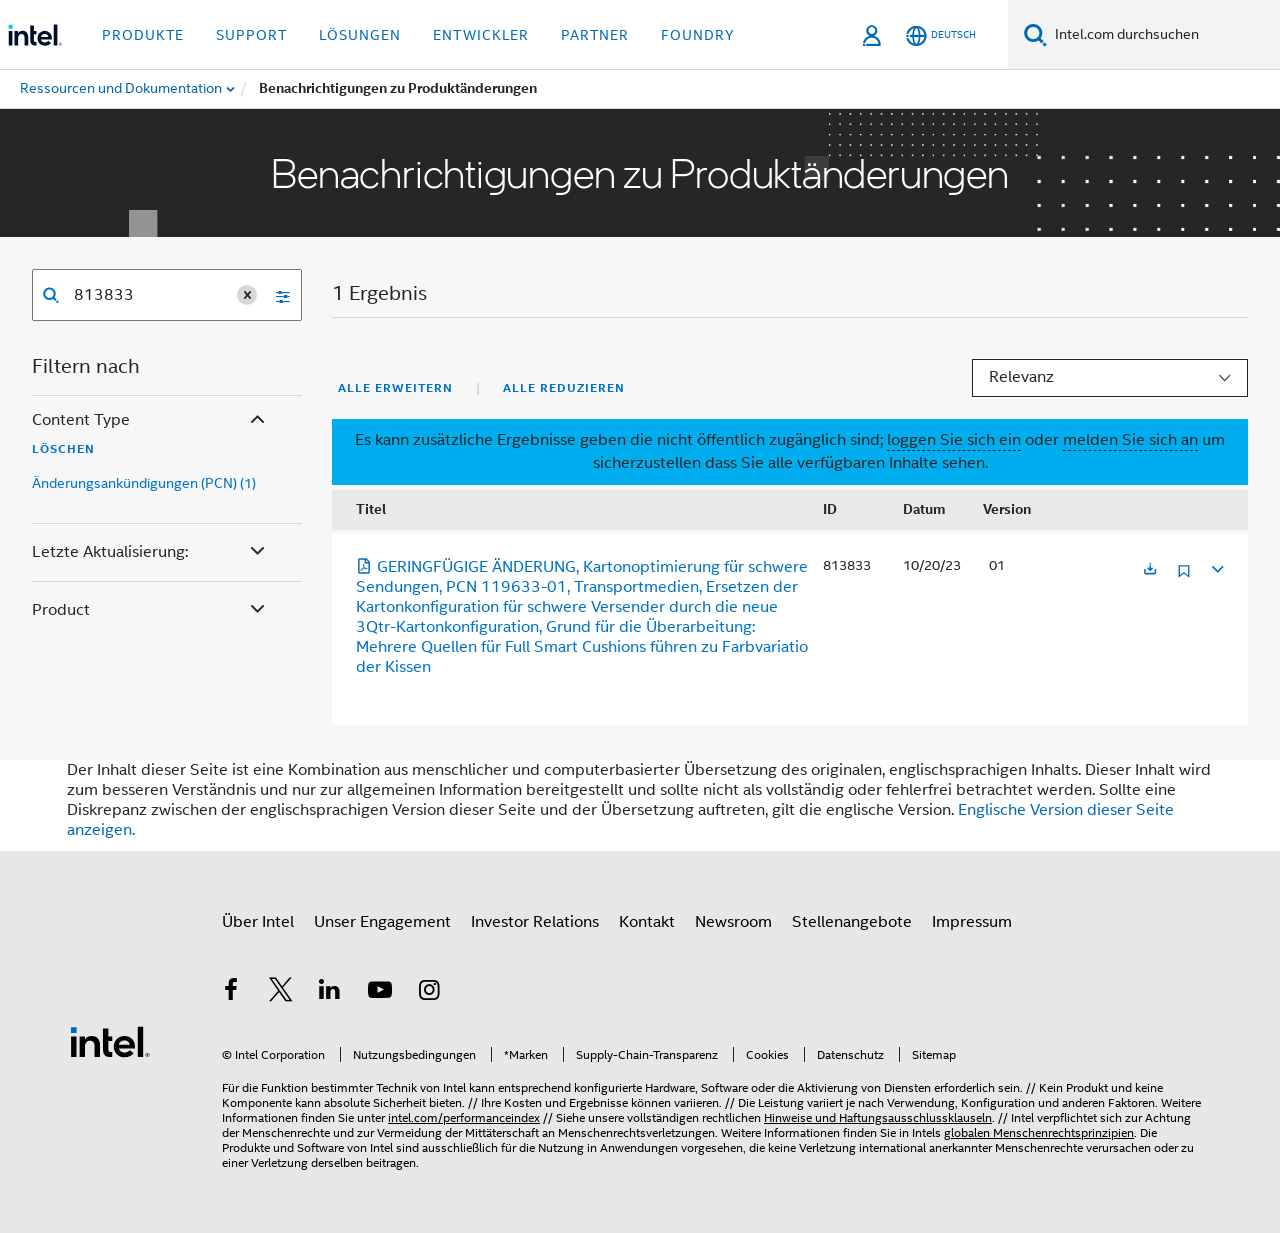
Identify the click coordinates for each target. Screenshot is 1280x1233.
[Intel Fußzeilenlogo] (110, 1041)
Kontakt (647, 922)
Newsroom (733, 922)
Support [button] (251, 35)
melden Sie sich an (1130, 440)
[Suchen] (1035, 34)
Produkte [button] (143, 35)
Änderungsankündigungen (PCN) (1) (144, 483)
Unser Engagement (382, 922)
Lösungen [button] (360, 35)
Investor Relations (535, 922)
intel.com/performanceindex (464, 1117)
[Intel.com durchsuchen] (1163, 35)
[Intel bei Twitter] (281, 993)
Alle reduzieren (564, 388)
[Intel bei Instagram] (429, 993)
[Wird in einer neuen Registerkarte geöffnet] (1150, 570)
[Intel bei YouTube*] (380, 993)
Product (150, 610)
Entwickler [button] (481, 35)
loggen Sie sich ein (954, 440)
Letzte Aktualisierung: (150, 552)
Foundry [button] (698, 35)
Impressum (972, 922)
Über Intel (258, 922)
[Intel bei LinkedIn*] (330, 993)
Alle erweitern (395, 388)
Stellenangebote (852, 922)
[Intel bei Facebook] (231, 993)
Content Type (150, 420)
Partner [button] (595, 35)
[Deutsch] (941, 35)
